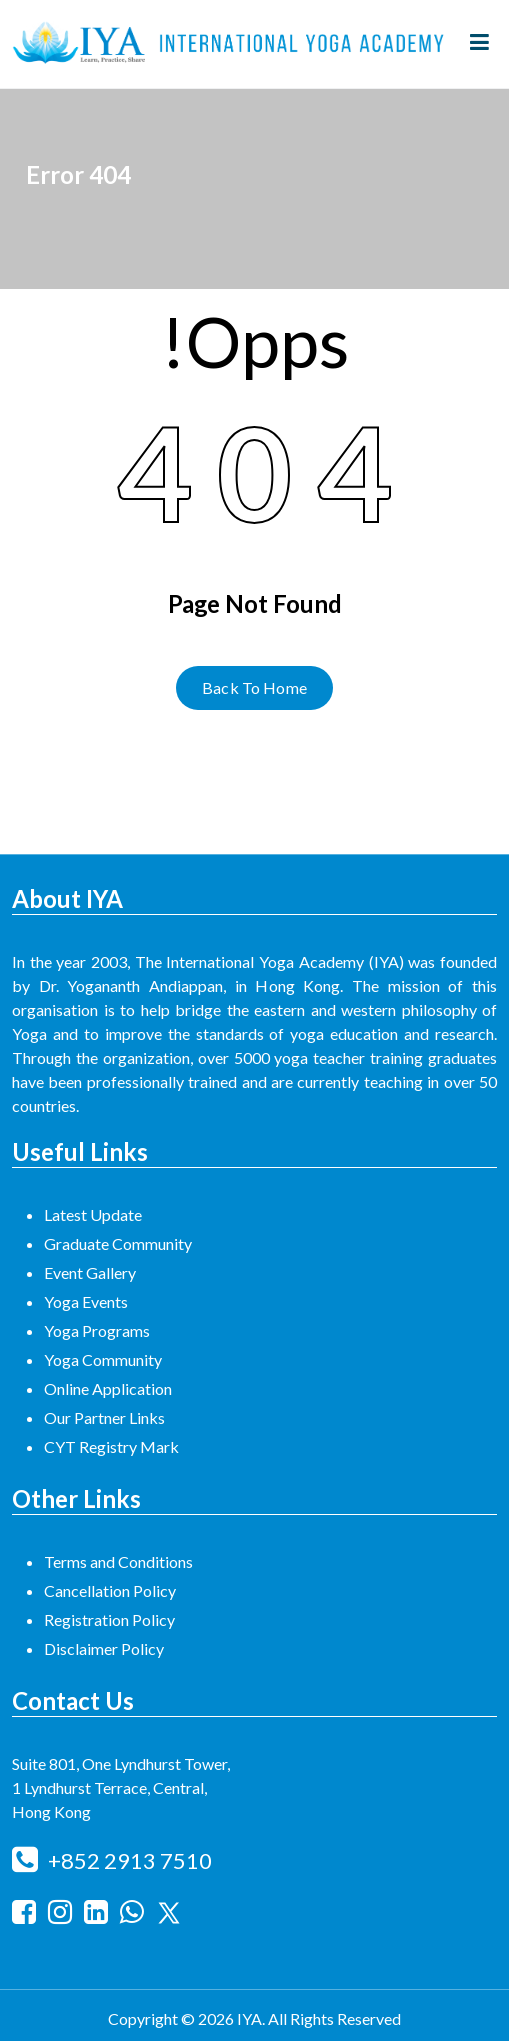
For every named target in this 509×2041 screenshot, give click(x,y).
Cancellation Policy (110, 1590)
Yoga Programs (97, 1330)
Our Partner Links (104, 1417)
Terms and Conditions (118, 1561)
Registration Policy (109, 1619)
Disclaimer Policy (104, 1648)
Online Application (108, 1388)
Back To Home (254, 687)
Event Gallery (90, 1272)
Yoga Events (86, 1301)
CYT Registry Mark (111, 1446)
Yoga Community (103, 1359)
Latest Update (93, 1214)
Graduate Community (118, 1243)
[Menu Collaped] (479, 43)
